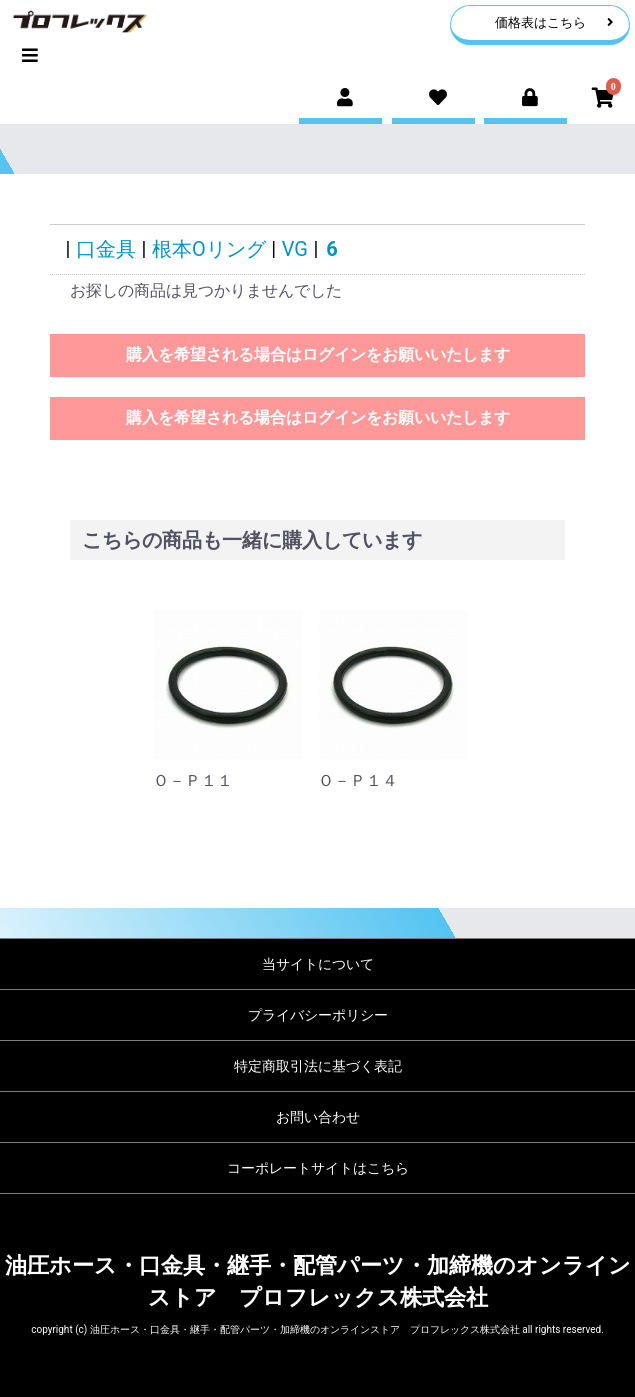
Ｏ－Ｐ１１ (193, 780)
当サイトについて (318, 964)
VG (295, 249)
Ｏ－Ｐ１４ (358, 780)
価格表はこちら (554, 22)
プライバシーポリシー (318, 1015)
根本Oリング (209, 249)
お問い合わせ (318, 1117)
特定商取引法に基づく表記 (318, 1066)
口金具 (106, 249)
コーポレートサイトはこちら (318, 1168)
